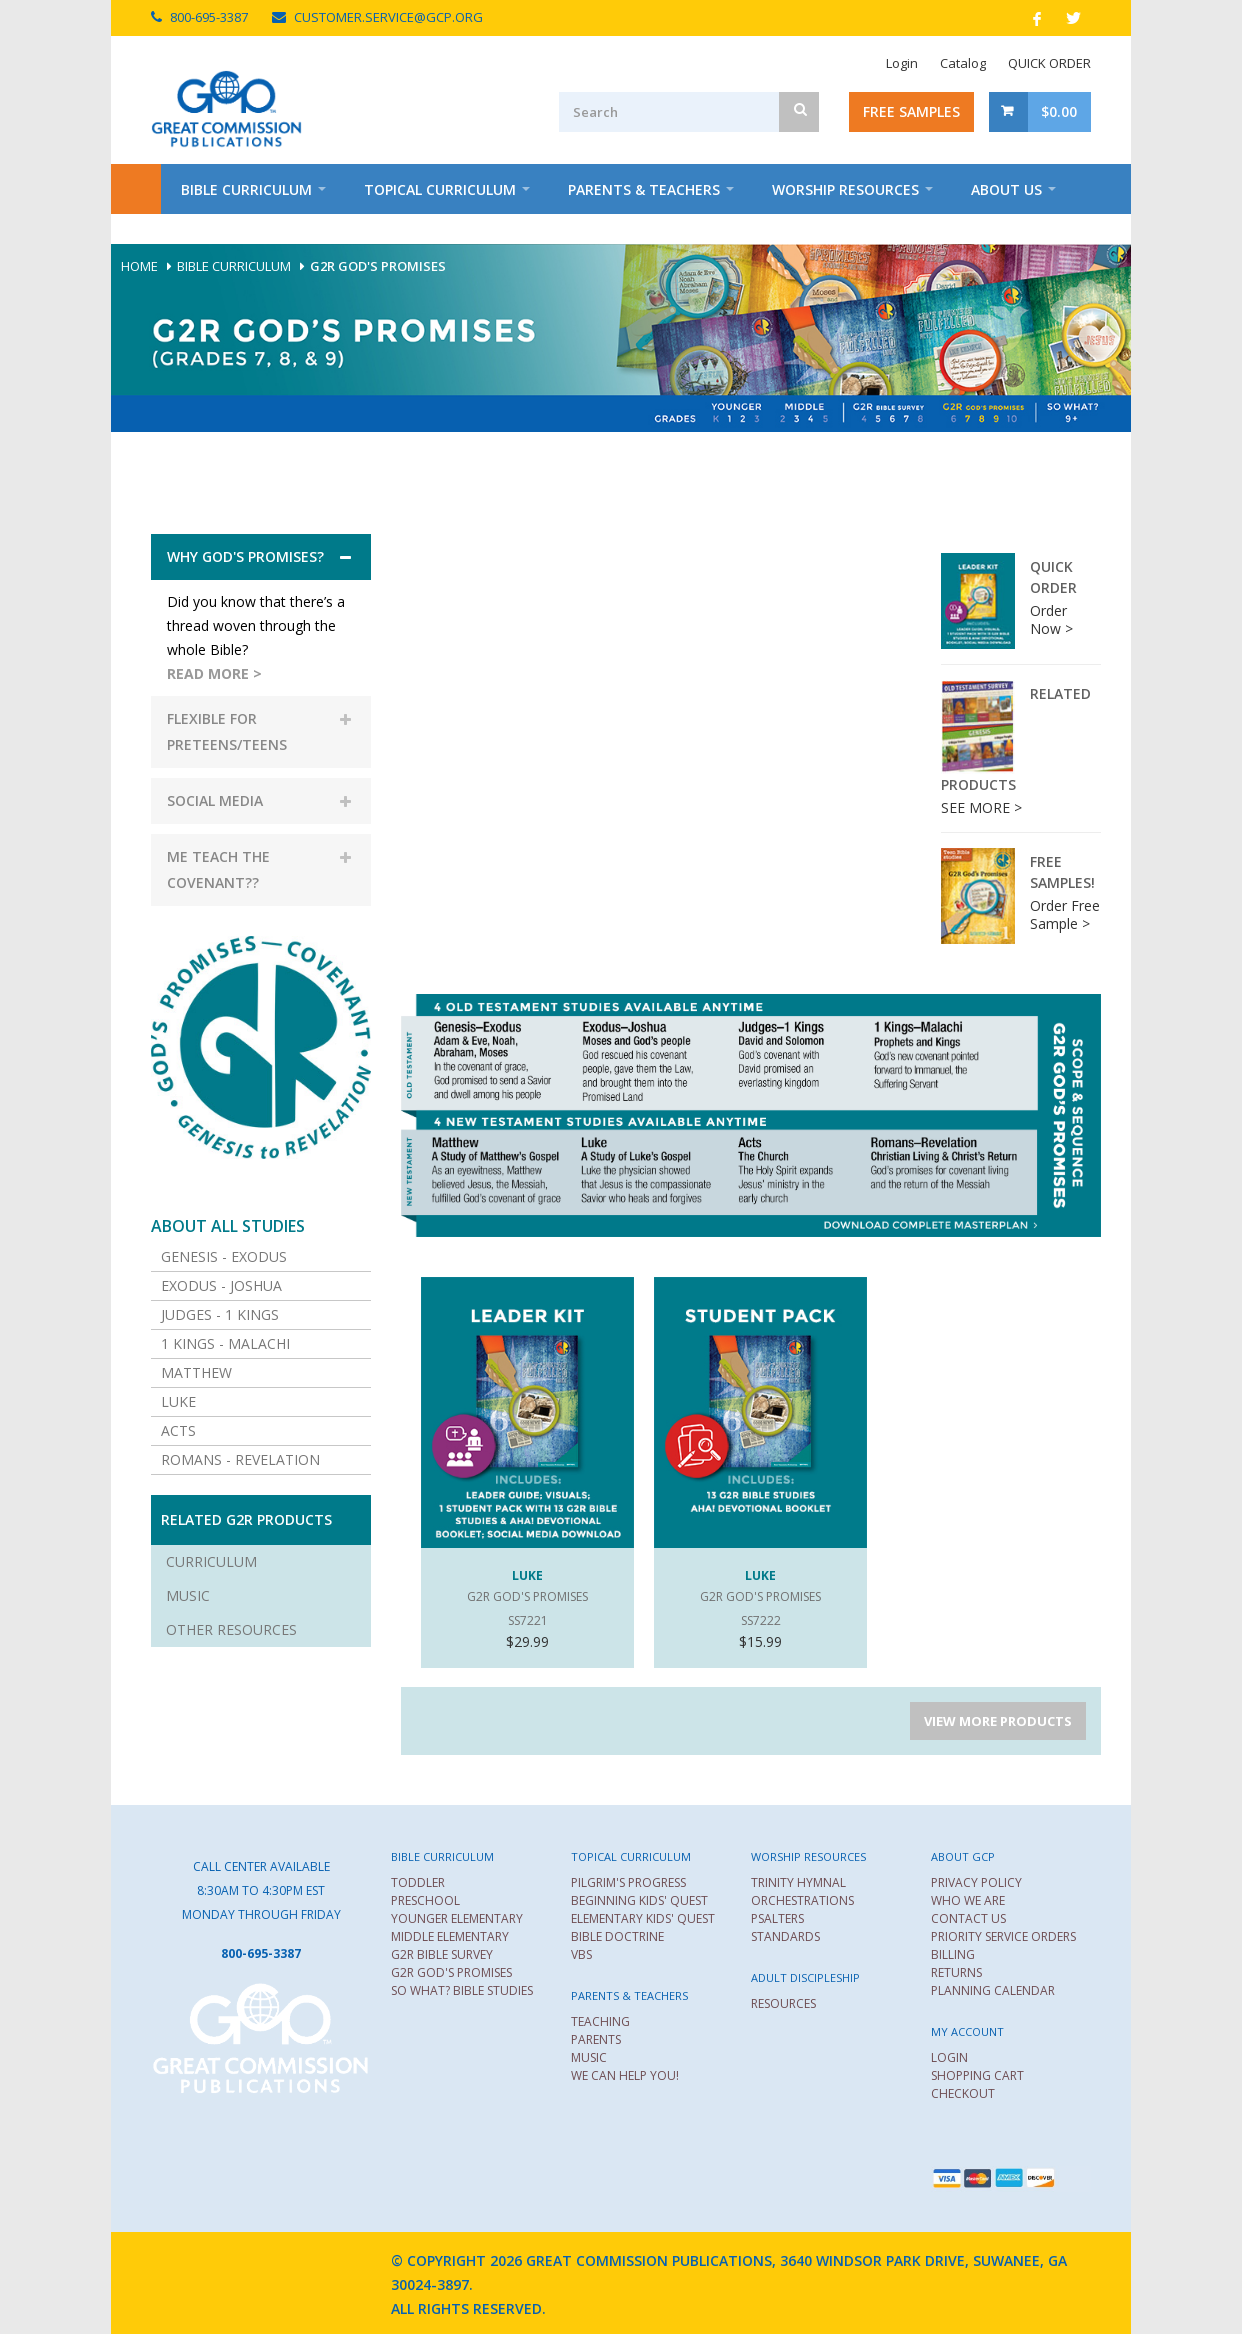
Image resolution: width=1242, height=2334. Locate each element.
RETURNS (956, 1972)
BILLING (953, 1954)
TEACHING (600, 2021)
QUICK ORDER (1049, 63)
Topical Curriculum (440, 189)
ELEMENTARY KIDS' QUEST (643, 1918)
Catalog (963, 63)
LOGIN (949, 2057)
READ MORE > (214, 673)
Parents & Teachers (644, 189)
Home (136, 189)
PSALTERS (777, 1918)
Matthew (196, 1372)
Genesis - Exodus (224, 1256)
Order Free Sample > (1065, 914)
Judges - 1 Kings (220, 1314)
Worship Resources (845, 189)
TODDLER (418, 1882)
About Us (1006, 189)
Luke (178, 1401)
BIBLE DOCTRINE (617, 1936)
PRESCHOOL (425, 1900)
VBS (581, 1954)
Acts (178, 1430)
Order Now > (1051, 619)
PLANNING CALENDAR (993, 1990)
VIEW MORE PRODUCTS (998, 1721)
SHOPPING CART (977, 2075)
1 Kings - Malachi (225, 1343)
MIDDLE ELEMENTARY (450, 1936)
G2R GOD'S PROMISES (451, 1972)
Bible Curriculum (246, 189)
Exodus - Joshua (221, 1285)
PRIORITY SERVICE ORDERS (1003, 1936)
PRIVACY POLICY (976, 1882)
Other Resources (231, 1629)
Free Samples (911, 111)
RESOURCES (783, 2003)
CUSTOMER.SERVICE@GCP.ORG (388, 17)
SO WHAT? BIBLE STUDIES (462, 1990)
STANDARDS (785, 1936)
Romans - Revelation (240, 1459)
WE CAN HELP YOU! (625, 2075)
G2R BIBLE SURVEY (442, 1954)
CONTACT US (968, 1918)
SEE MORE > (981, 807)
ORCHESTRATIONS (802, 1900)
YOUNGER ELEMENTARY (457, 1918)
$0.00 (1059, 111)
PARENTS (596, 2039)
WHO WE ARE (968, 1900)
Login (902, 63)
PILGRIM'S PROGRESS (628, 1882)
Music (188, 1595)
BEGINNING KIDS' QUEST (639, 1900)
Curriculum (211, 1561)
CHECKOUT (963, 2093)
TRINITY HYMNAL (798, 1882)
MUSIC (589, 2057)
